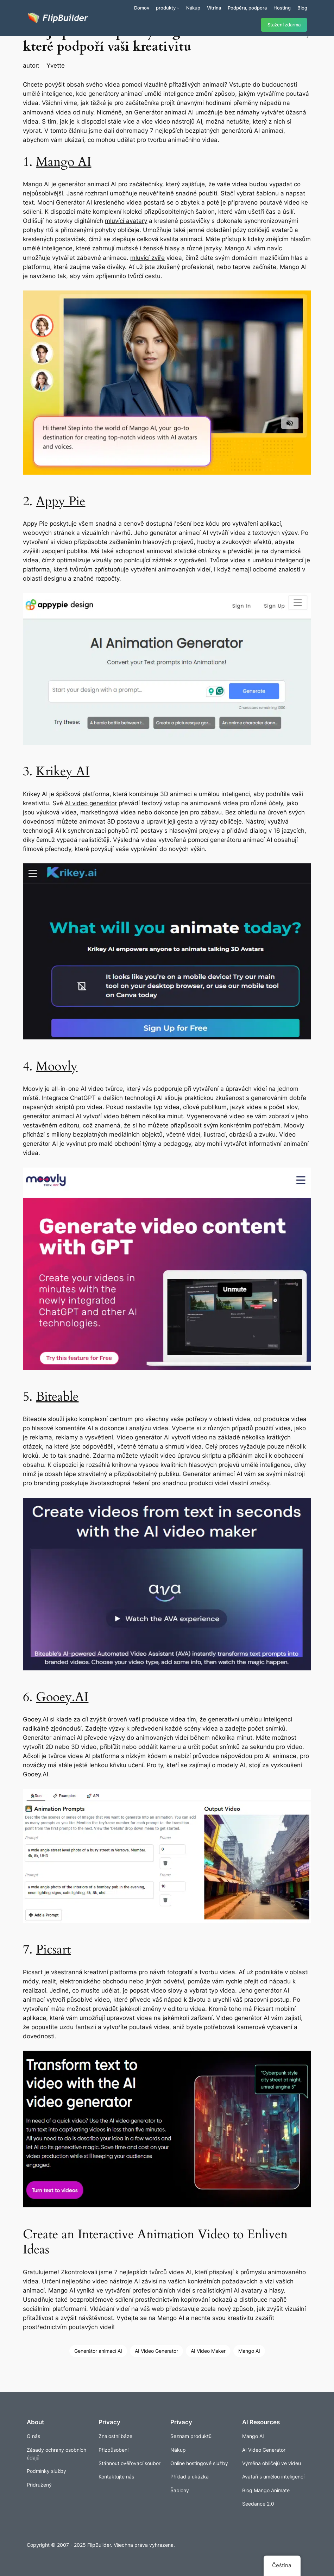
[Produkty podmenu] (178, 7)
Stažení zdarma (284, 24)
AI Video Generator (156, 2351)
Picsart (53, 1949)
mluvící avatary (126, 220)
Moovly (56, 1066)
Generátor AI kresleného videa (99, 202)
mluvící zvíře (147, 257)
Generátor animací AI (164, 112)
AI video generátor (91, 803)
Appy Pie (60, 501)
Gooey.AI (62, 1697)
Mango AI (63, 161)
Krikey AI (62, 771)
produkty (166, 8)
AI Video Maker (208, 2351)
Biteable (57, 1396)
